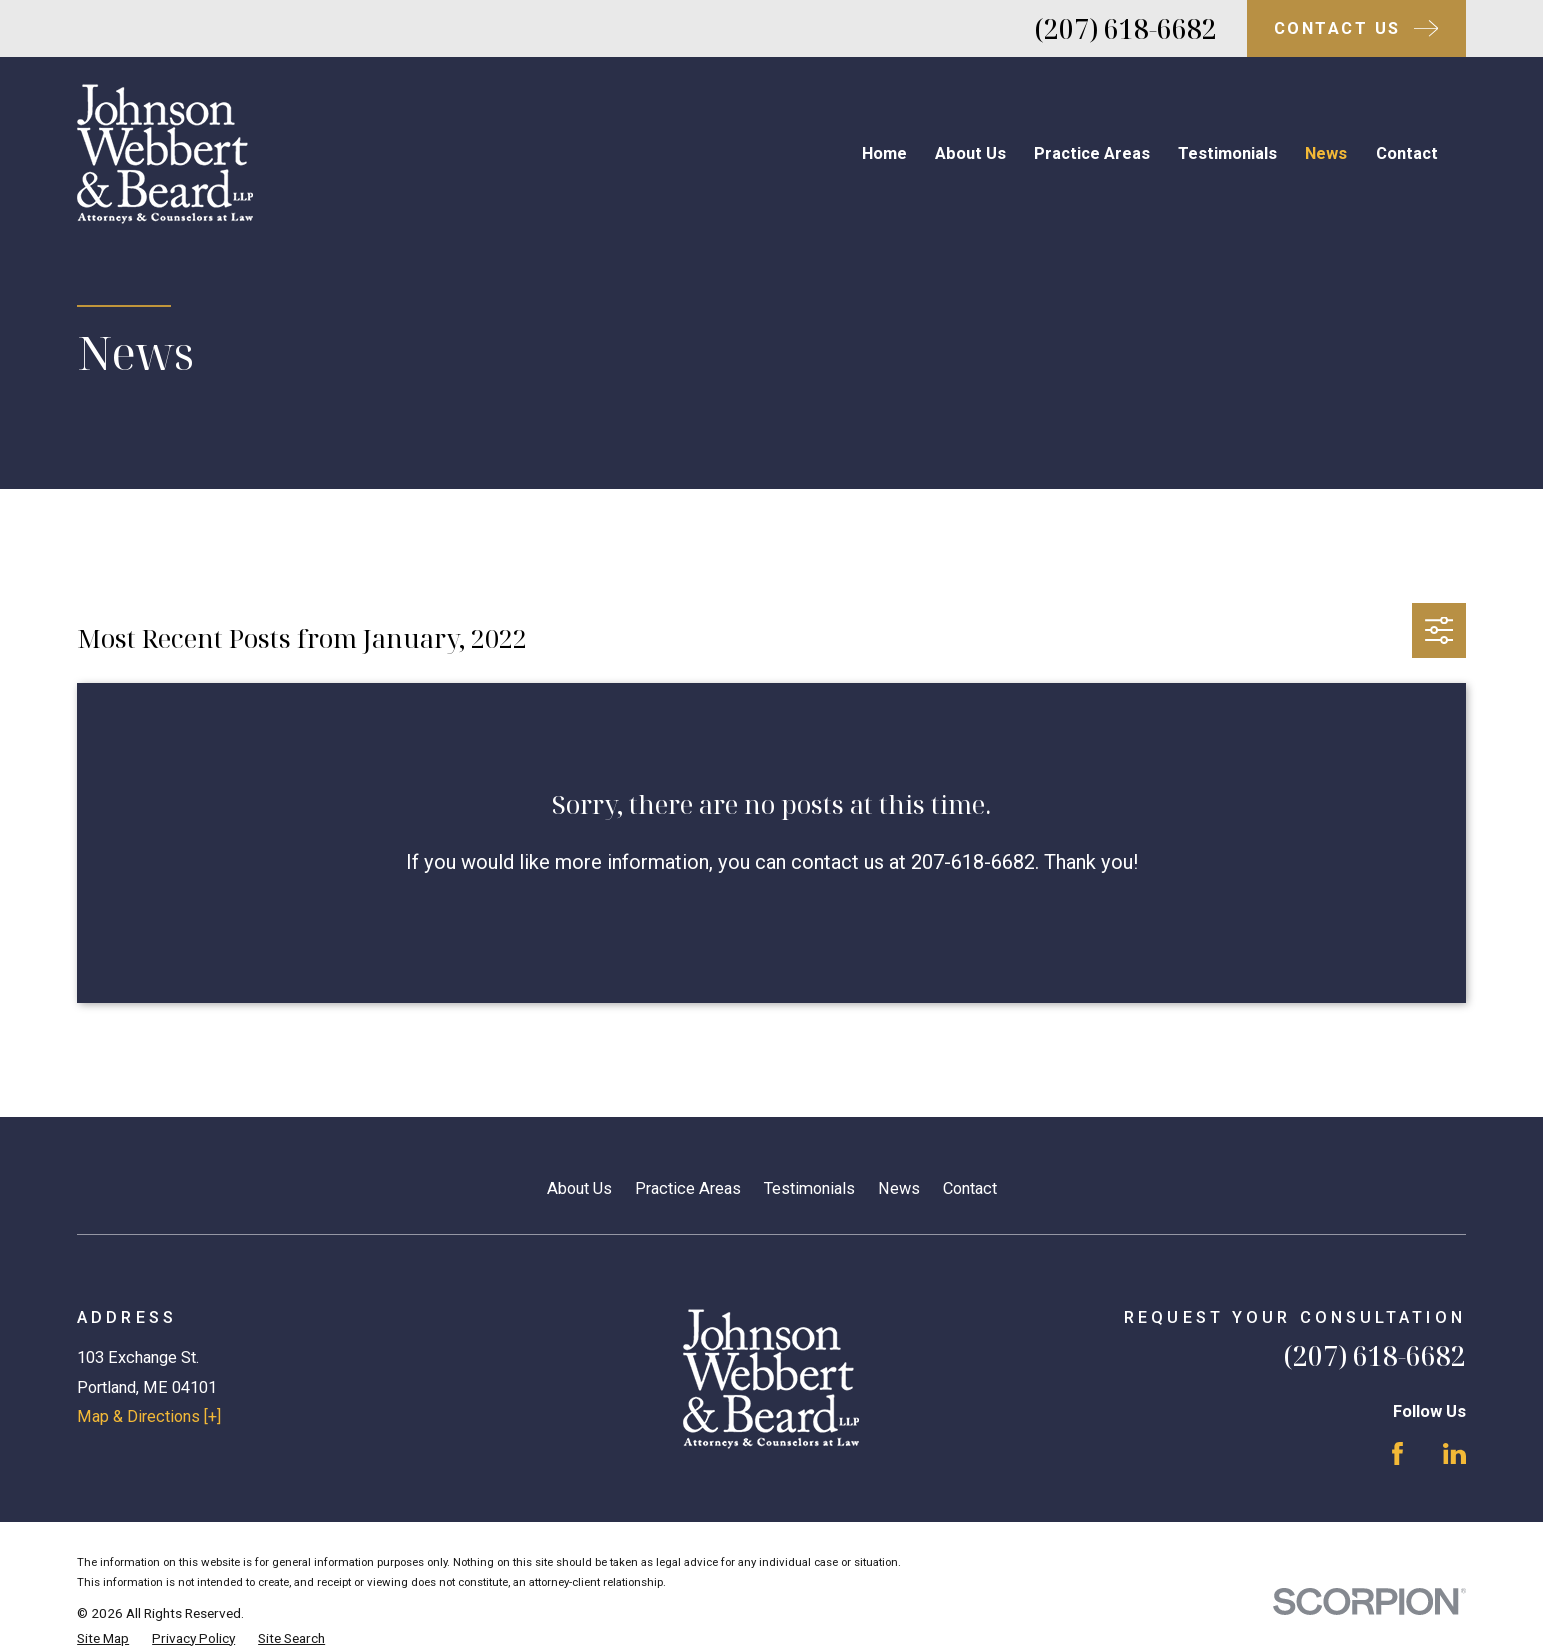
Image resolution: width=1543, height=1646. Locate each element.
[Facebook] (1397, 1453)
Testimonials (809, 1188)
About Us (579, 1188)
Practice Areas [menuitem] (1092, 153)
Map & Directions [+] (149, 1416)
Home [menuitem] (884, 153)
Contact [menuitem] (1407, 153)
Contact (970, 1188)
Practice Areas (688, 1188)
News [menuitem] (1326, 153)
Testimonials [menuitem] (1227, 153)
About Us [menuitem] (970, 153)
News (899, 1188)
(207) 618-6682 (1126, 29)
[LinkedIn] (1454, 1453)
